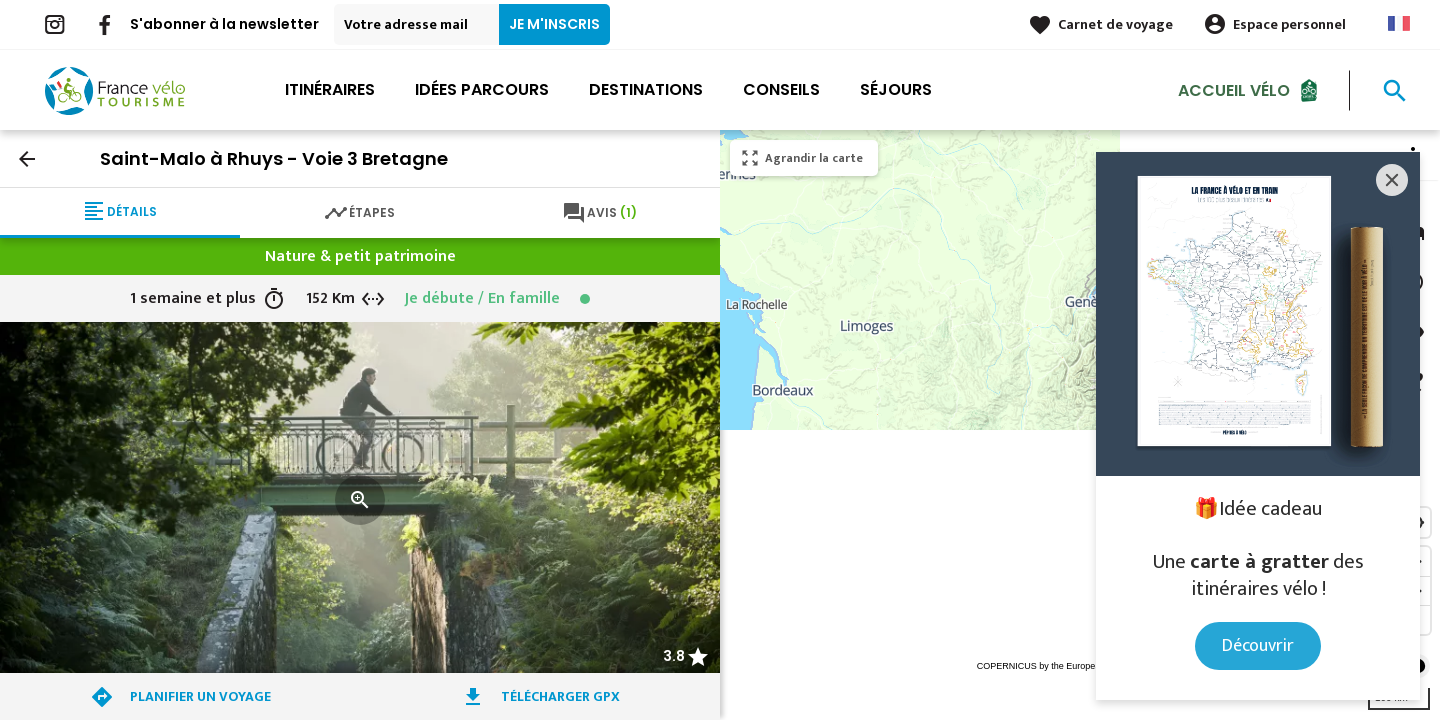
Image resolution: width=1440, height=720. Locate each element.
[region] (1080, 425)
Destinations (646, 89)
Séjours (896, 89)
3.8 (674, 656)
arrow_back (27, 159)
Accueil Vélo (1234, 89)
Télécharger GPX (560, 696)
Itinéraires (330, 89)
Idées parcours (482, 89)
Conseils (781, 89)
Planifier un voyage (200, 696)
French (1399, 23)
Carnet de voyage (1115, 24)
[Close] (1392, 180)
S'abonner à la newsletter (224, 24)
